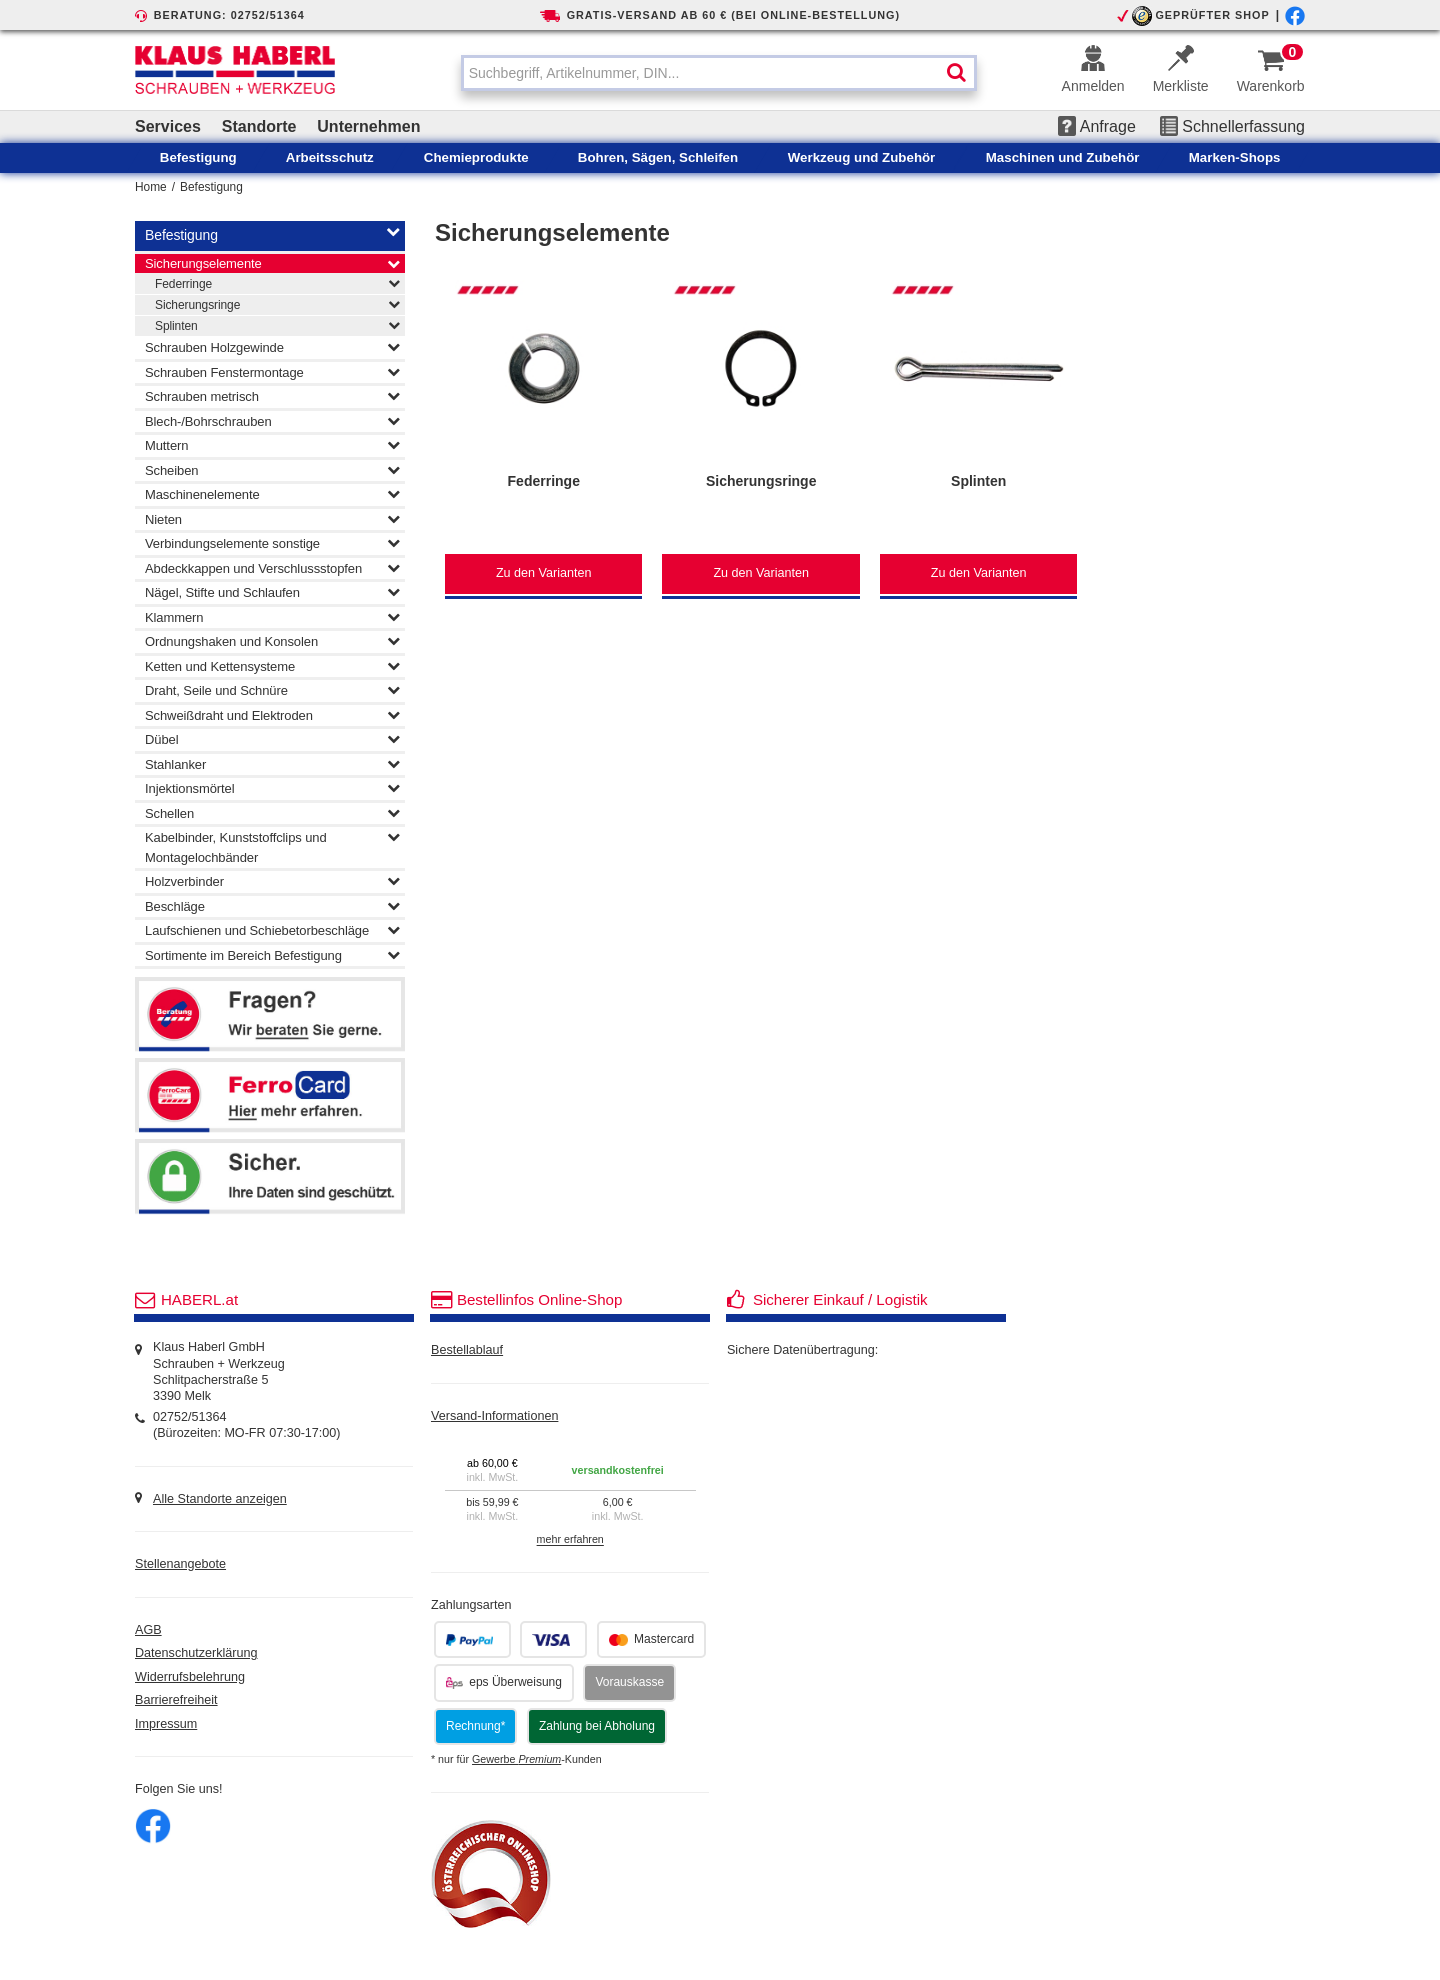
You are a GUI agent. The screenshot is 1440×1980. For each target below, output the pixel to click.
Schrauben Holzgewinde (272, 347)
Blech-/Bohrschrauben (272, 421)
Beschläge (272, 906)
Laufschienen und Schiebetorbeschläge (272, 930)
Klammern (272, 617)
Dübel (272, 739)
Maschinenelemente (272, 494)
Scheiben (272, 470)
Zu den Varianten (544, 573)
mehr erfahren (570, 1540)
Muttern (272, 445)
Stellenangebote (180, 1564)
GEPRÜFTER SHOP (1212, 15)
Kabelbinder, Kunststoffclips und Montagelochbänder (272, 846)
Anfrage (1097, 126)
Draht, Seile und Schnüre (272, 690)
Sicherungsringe (277, 304)
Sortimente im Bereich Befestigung (272, 955)
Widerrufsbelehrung (190, 1677)
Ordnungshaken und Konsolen (272, 641)
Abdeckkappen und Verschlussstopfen (272, 568)
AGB (148, 1630)
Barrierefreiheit (176, 1700)
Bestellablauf (467, 1350)
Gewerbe (516, 1759)
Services (168, 126)
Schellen (272, 813)
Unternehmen (368, 126)
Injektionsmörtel (272, 788)
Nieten (272, 519)
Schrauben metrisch (272, 396)
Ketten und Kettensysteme (272, 666)
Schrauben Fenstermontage (272, 372)
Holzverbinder (272, 881)
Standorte (259, 126)
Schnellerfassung (1232, 126)
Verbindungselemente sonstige (272, 543)
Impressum (166, 1724)
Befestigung (211, 187)
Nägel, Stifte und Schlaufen (272, 592)
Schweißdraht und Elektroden (272, 715)
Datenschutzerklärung (196, 1653)
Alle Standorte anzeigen (220, 1499)
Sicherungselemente (272, 264)
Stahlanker (272, 764)
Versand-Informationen (494, 1416)
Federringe (277, 283)
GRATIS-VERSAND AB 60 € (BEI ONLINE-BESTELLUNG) (733, 15)
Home (151, 187)
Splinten (277, 325)
